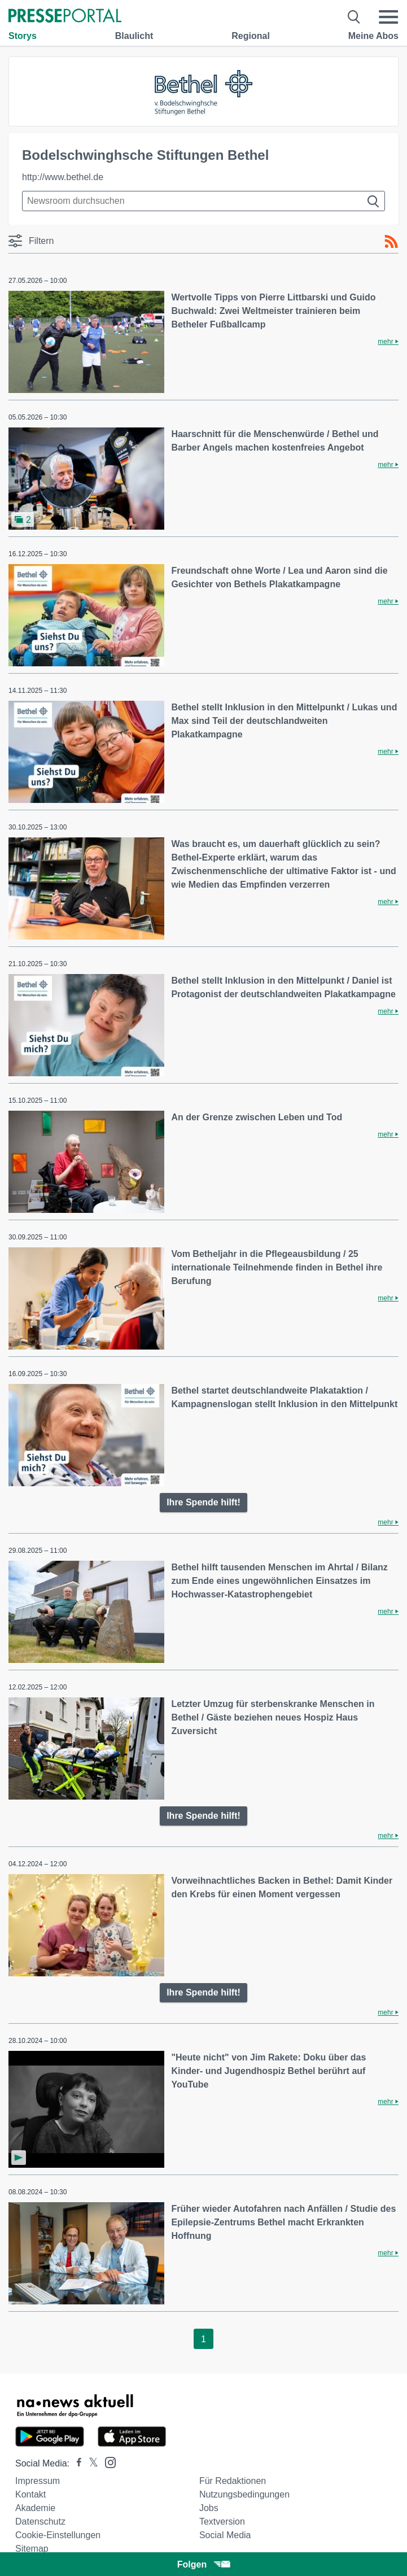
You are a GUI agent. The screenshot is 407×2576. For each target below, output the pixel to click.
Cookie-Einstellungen (57, 2535)
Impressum (37, 2481)
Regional (250, 36)
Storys (22, 36)
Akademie (35, 2508)
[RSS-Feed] (391, 242)
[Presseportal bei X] (90, 2463)
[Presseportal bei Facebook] (75, 2463)
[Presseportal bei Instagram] (107, 2461)
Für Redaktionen (232, 2481)
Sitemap (32, 2548)
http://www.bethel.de (62, 177)
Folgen (203, 2564)
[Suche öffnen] (354, 17)
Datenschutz (40, 2521)
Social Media (225, 2535)
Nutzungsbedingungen (244, 2494)
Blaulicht (134, 36)
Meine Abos (373, 36)
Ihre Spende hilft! (203, 1502)
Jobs (208, 2508)
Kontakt (30, 2494)
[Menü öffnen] (388, 17)
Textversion (222, 2521)
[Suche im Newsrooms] (203, 201)
